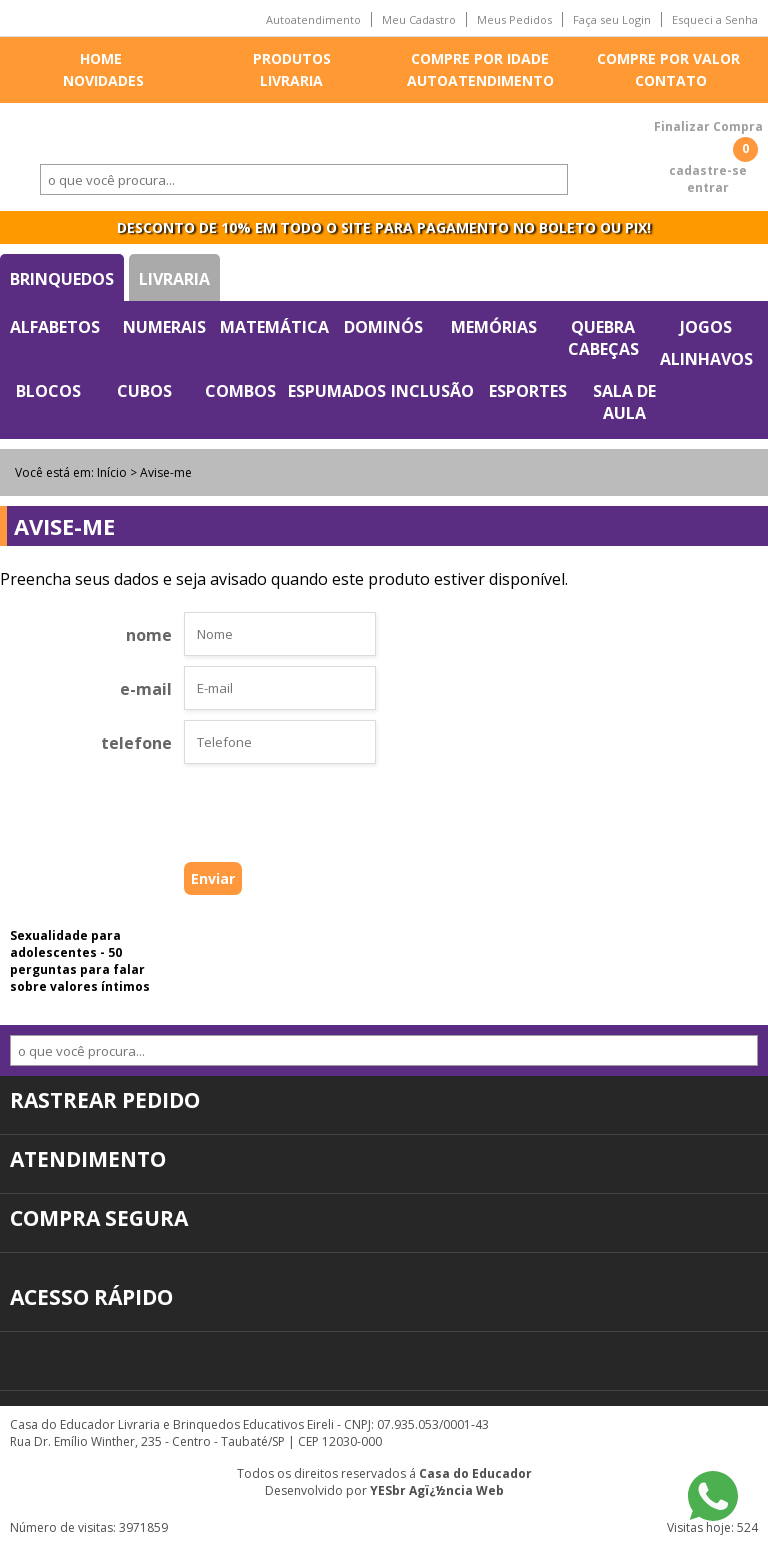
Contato (671, 80)
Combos (240, 391)
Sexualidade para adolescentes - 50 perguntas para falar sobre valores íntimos (80, 961)
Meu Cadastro (419, 19)
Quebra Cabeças (603, 338)
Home (101, 58)
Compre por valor (668, 58)
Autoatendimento (313, 19)
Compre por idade (480, 58)
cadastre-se (708, 170)
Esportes (528, 391)
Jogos (706, 327)
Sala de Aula (624, 402)
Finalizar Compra (708, 126)
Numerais (164, 327)
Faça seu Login (612, 19)
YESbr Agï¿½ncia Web (437, 1490)
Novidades (103, 80)
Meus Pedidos (514, 19)
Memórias (494, 327)
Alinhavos (706, 359)
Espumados (337, 391)
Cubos (144, 391)
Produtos (292, 58)
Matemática (274, 327)
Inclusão (432, 391)
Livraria (291, 80)
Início (112, 472)
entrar (708, 187)
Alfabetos (55, 327)
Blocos (48, 391)
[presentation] (248, 818)
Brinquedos (62, 279)
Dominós (383, 327)
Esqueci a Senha (715, 19)
